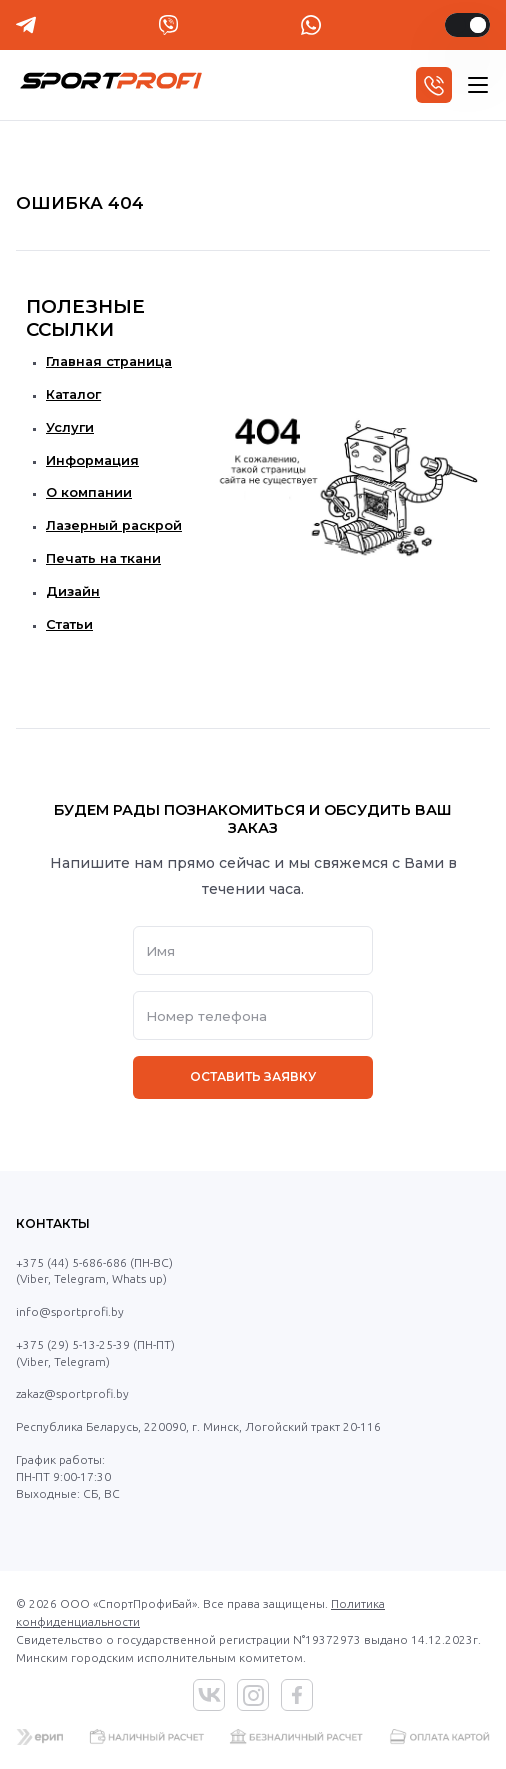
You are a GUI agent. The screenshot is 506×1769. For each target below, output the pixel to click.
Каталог (73, 394)
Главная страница (109, 361)
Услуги (70, 427)
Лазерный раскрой (114, 525)
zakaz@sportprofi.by (72, 1393)
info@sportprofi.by (70, 1311)
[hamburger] (478, 85)
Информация (92, 460)
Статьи (69, 624)
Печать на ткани (103, 558)
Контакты (53, 1223)
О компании (89, 492)
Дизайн (73, 591)
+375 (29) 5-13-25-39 (73, 1344)
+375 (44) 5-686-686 (71, 1262)
